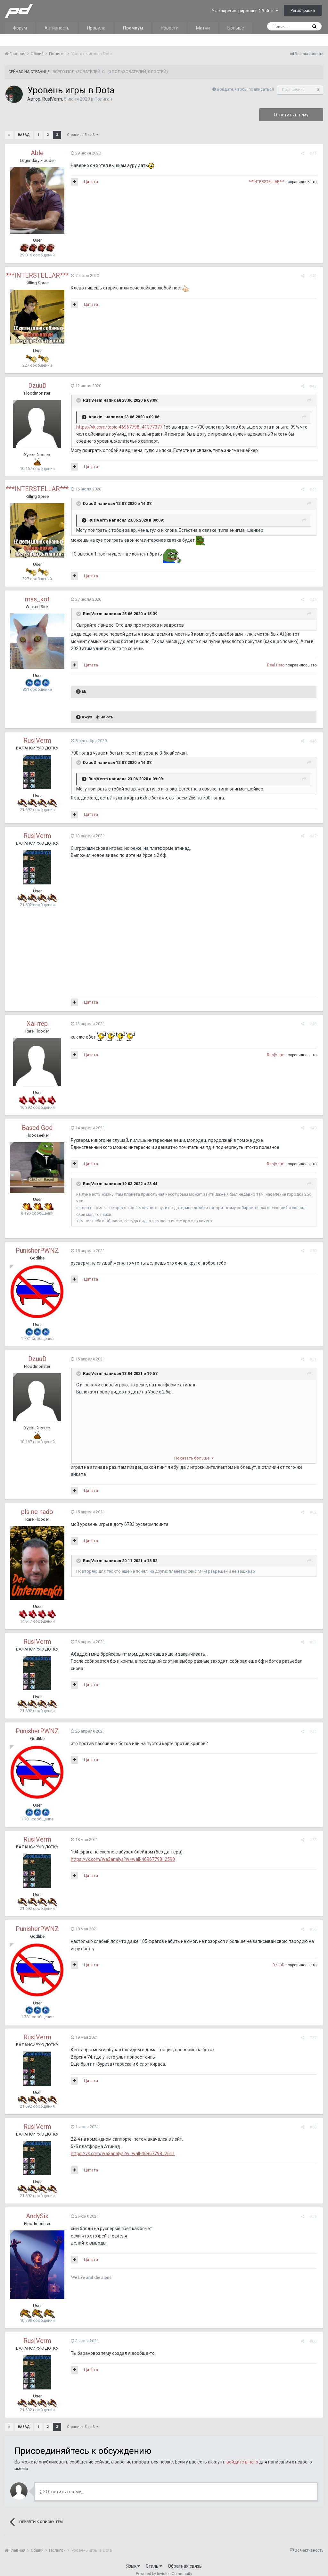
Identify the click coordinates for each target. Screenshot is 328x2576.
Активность (57, 27)
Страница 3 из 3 (82, 135)
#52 (314, 1505)
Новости (169, 27)
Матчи (203, 27)
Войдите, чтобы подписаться (245, 89)
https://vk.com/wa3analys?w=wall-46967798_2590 (121, 1851)
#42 (314, 275)
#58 (314, 2120)
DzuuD (37, 385)
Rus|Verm (52, 99)
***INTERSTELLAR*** (268, 182)
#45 (314, 599)
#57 (314, 2030)
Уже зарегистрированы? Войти (245, 10)
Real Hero (277, 665)
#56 (314, 1921)
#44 (314, 489)
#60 (314, 2333)
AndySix (37, 2209)
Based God (37, 1128)
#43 (314, 386)
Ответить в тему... (62, 2485)
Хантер (37, 1023)
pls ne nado (37, 1505)
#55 (314, 1832)
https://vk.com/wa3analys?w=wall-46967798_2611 (121, 2146)
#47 (314, 835)
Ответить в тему (291, 114)
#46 (314, 741)
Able (37, 153)
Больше (235, 27)
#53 (314, 1634)
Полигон (103, 99)
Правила (96, 27)
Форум (20, 27)
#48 (314, 1023)
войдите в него (242, 2454)
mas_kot (37, 599)
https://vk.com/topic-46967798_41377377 (118, 427)
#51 (314, 1359)
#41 (314, 153)
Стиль (154, 2559)
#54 (314, 1724)
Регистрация (303, 10)
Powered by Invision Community (164, 2566)
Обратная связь (185, 2559)
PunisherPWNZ (37, 1250)
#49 (314, 1127)
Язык (133, 2559)
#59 (314, 2209)
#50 (314, 1250)
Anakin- (95, 416)
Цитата (89, 181)
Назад (24, 135)
